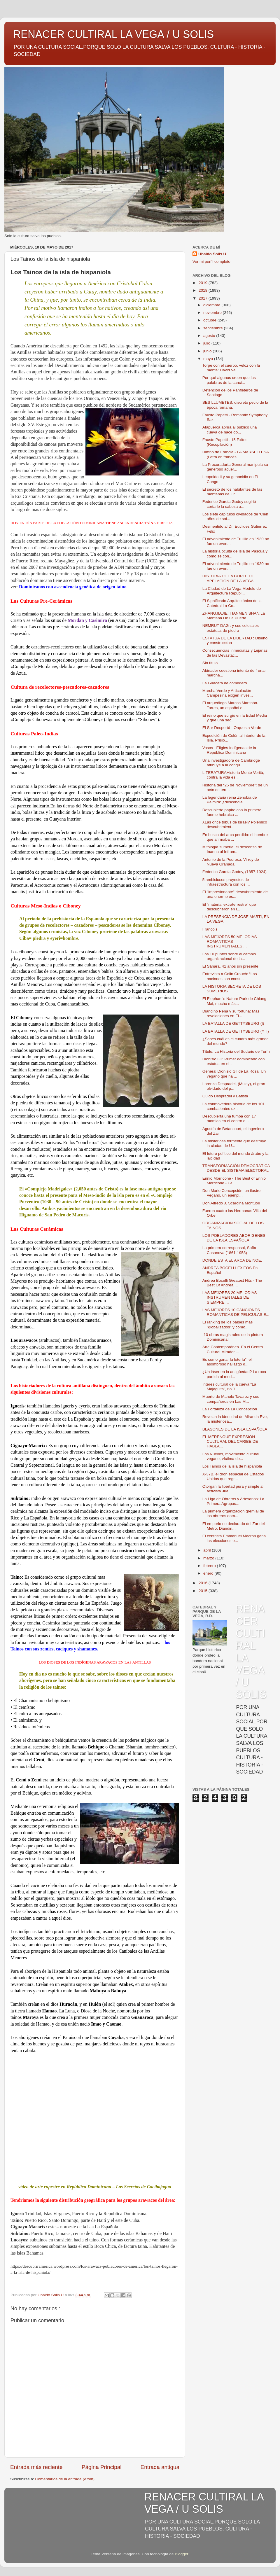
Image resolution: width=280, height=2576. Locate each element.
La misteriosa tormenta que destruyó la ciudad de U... (234, 1143)
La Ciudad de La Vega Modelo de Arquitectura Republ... (231, 590)
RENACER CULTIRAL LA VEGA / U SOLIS (113, 34)
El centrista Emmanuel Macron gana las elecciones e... (234, 1538)
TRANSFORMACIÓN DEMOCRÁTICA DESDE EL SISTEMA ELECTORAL (236, 1168)
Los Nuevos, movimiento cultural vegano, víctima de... (230, 1456)
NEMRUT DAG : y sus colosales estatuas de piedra (230, 627)
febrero (210, 1566)
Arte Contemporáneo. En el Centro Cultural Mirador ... (232, 1349)
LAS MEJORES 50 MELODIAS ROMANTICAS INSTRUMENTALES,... (229, 941)
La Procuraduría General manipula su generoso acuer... (235, 466)
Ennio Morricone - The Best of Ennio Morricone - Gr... (234, 1180)
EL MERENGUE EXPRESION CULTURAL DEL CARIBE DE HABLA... (230, 1441)
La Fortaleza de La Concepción (229, 1409)
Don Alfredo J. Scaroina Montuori (231, 1203)
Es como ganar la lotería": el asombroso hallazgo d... (227, 1361)
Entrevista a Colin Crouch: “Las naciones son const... (229, 976)
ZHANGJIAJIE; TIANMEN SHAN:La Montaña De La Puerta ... (233, 615)
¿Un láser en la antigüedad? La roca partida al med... (234, 1374)
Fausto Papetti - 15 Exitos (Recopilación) (225, 442)
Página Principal (102, 2467)
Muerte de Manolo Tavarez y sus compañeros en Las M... (230, 1398)
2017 (204, 298)
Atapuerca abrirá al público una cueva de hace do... (229, 429)
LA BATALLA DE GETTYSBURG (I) (233, 1023)
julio (207, 343)
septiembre (213, 328)
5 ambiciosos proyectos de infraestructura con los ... (226, 881)
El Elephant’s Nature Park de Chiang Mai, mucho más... (234, 1000)
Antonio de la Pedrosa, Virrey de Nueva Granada (230, 861)
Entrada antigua (160, 2467)
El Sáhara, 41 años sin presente (230, 966)
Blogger (181, 2554)
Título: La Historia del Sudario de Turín (236, 1051)
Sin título (210, 663)
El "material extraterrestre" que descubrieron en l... (229, 906)
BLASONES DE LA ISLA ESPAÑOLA (234, 1429)
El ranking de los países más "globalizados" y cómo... (227, 1324)
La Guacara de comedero (224, 683)
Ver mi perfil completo (211, 261)
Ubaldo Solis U (212, 254)
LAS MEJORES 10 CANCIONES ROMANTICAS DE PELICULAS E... (236, 1312)
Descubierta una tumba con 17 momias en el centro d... (229, 1118)
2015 (204, 1591)
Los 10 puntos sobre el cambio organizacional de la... (229, 956)
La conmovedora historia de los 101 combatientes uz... (233, 1106)
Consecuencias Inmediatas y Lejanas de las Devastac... (235, 652)
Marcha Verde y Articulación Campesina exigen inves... (227, 692)
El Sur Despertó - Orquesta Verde (231, 727)
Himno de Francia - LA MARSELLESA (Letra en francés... (235, 454)
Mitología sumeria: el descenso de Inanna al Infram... (232, 849)
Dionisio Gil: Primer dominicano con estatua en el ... (233, 1061)
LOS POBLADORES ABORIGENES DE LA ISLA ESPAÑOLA (233, 1237)
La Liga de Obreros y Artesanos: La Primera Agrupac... (233, 1501)
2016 (204, 1583)
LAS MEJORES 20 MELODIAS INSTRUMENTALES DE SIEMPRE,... (229, 1297)
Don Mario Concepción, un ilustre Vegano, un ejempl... (231, 1192)
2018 (204, 290)
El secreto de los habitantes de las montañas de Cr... (232, 491)
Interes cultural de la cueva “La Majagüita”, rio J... (229, 1386)
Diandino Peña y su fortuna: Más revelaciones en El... (231, 1013)
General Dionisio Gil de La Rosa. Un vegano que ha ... (234, 1073)
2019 (204, 283)
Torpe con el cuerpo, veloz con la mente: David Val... (231, 367)
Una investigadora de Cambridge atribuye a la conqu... (231, 762)
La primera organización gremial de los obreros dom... (233, 1513)
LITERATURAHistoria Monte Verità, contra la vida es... (233, 774)
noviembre (213, 312)
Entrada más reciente (36, 2467)
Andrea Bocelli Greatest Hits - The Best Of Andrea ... (232, 1282)
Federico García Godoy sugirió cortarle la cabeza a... (229, 503)
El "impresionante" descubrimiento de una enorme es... (235, 894)
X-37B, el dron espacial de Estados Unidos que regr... (233, 1476)
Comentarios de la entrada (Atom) (64, 2479)
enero (208, 1573)
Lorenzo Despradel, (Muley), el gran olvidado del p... (233, 1086)
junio (208, 351)
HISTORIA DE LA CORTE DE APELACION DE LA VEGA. (228, 578)
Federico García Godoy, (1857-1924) (234, 872)
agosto (209, 335)
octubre (210, 320)
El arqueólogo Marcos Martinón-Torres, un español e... (230, 705)
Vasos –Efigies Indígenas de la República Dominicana (229, 750)
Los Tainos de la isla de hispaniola (232, 1466)
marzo (209, 1558)
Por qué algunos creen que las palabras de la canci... (229, 379)
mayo (208, 358)
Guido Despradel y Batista (225, 1096)
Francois (210, 929)
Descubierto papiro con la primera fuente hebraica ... (232, 812)
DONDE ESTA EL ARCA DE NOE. (232, 1260)
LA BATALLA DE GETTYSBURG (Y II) (235, 1031)
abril (207, 1550)
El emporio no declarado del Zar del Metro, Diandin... (233, 1526)
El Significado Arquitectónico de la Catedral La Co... (232, 603)
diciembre (212, 305)
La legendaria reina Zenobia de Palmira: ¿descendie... (229, 799)
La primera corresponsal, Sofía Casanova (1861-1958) (229, 1250)
